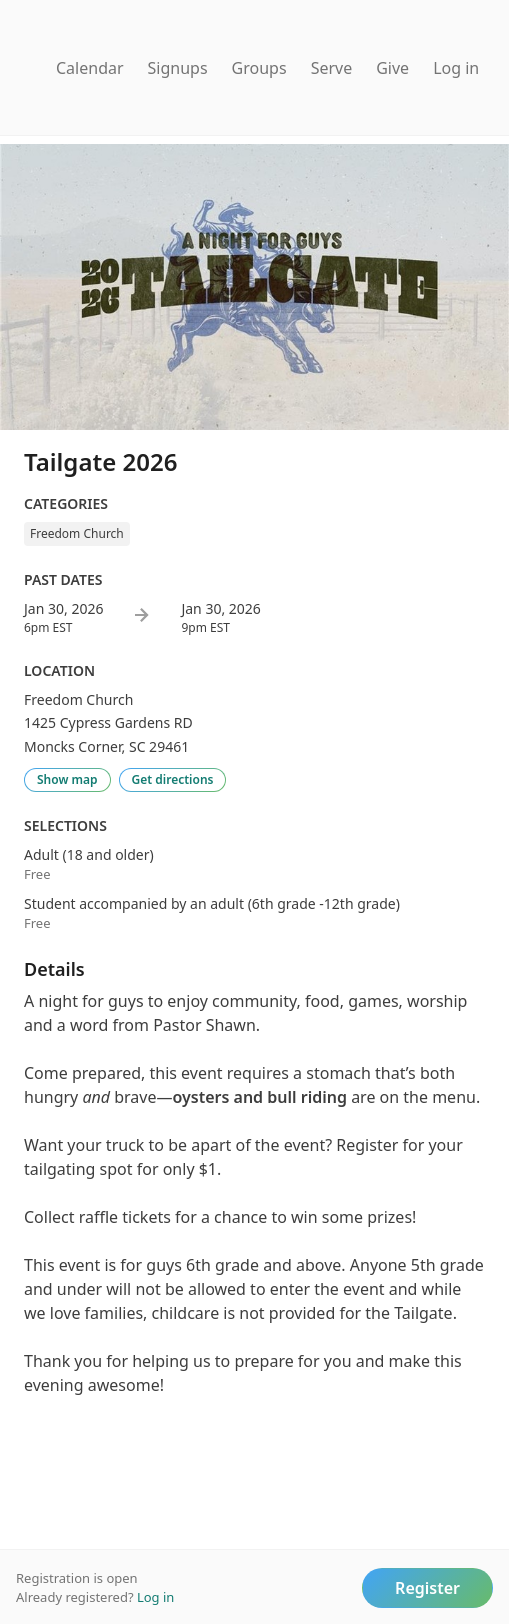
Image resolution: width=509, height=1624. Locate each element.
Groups (259, 68)
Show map (67, 779)
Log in (456, 68)
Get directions (173, 779)
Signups (178, 68)
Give (392, 68)
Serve (332, 68)
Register (427, 1588)
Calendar (90, 68)
